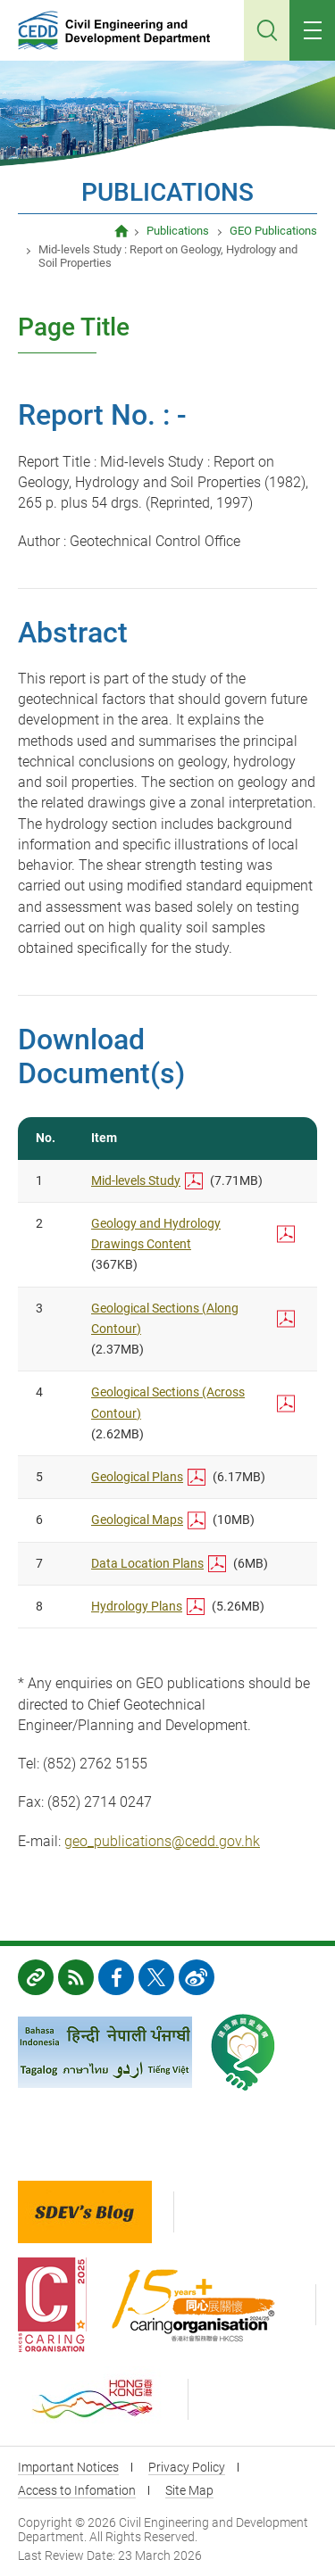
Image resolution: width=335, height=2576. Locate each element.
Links (36, 1977)
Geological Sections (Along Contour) (165, 1318)
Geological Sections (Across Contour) (168, 1402)
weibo (196, 1977)
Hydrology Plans (136, 1606)
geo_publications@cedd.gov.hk (162, 1841)
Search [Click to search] (266, 30)
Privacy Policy (186, 2467)
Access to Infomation (77, 2490)
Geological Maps (137, 1519)
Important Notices (68, 2467)
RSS (76, 1977)
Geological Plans (137, 1477)
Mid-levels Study (135, 1180)
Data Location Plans (147, 1563)
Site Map (189, 2490)
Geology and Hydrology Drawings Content (156, 1233)
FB (116, 1977)
